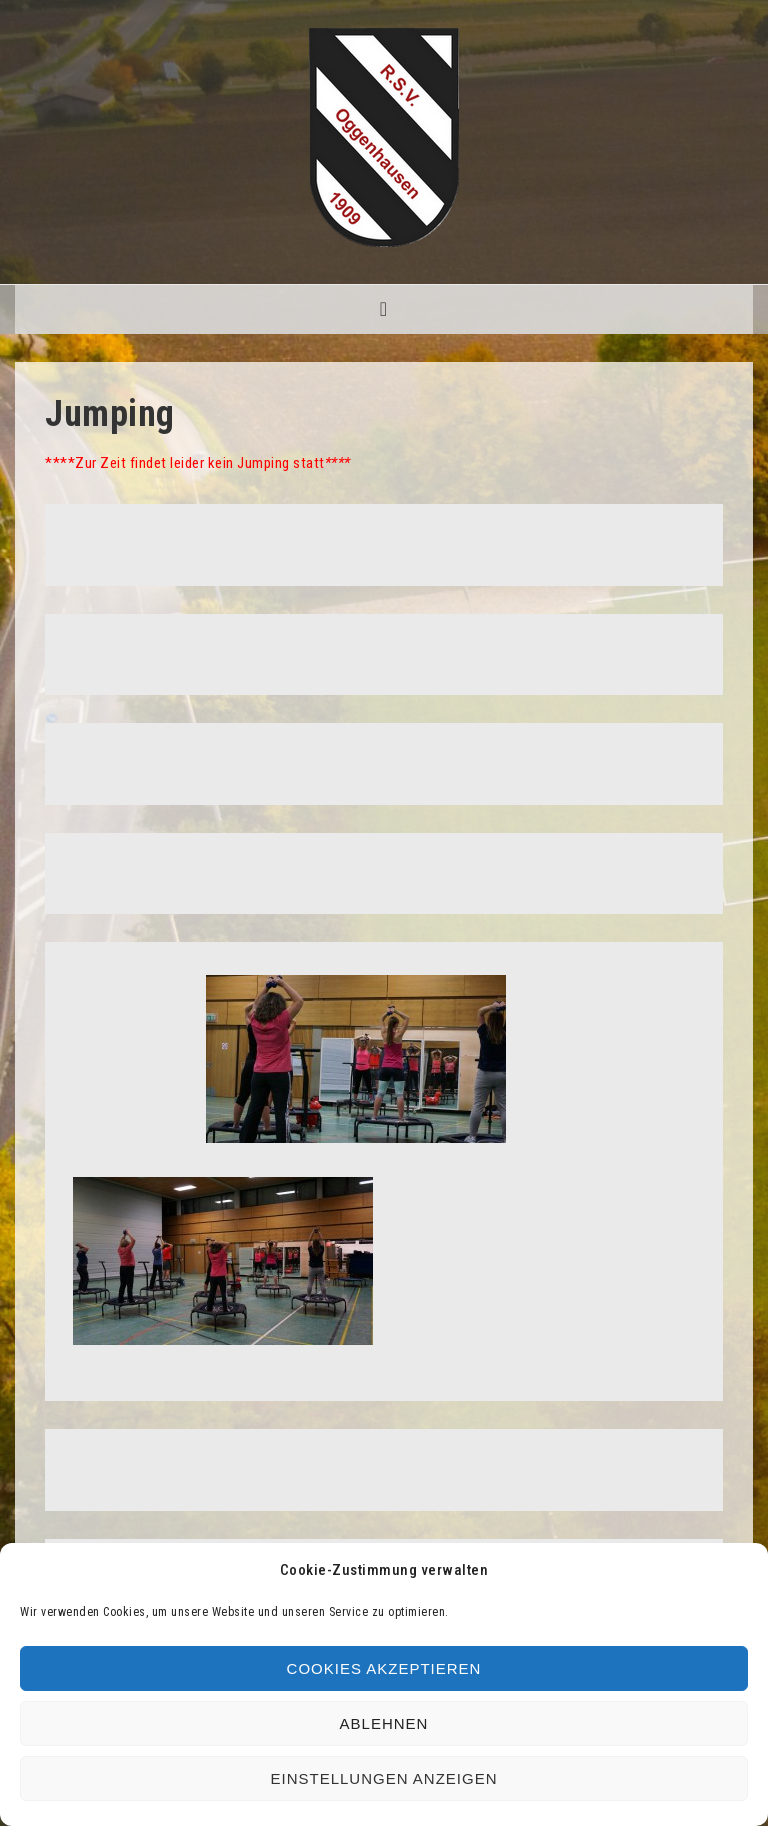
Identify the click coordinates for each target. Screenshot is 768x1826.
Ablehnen (384, 1723)
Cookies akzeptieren (384, 1668)
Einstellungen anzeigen (383, 1778)
